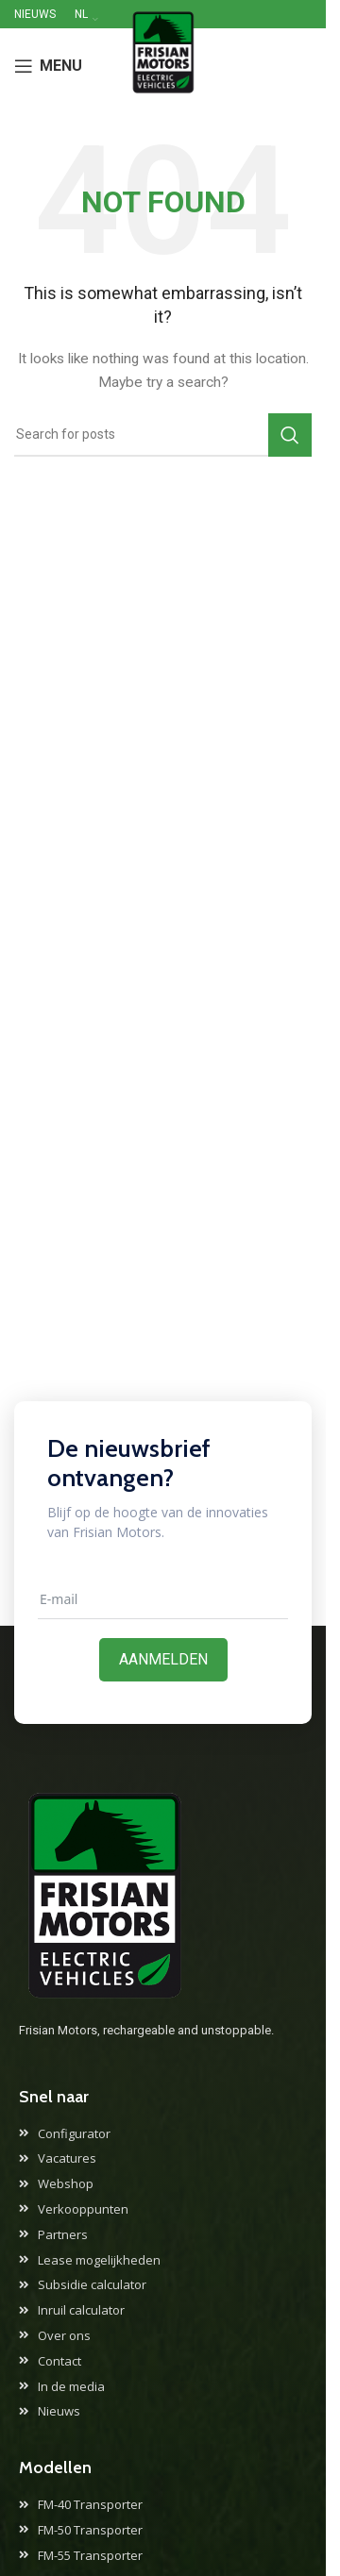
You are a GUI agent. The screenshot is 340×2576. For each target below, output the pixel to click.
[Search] (163, 435)
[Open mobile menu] (48, 66)
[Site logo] (163, 65)
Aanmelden (163, 1659)
